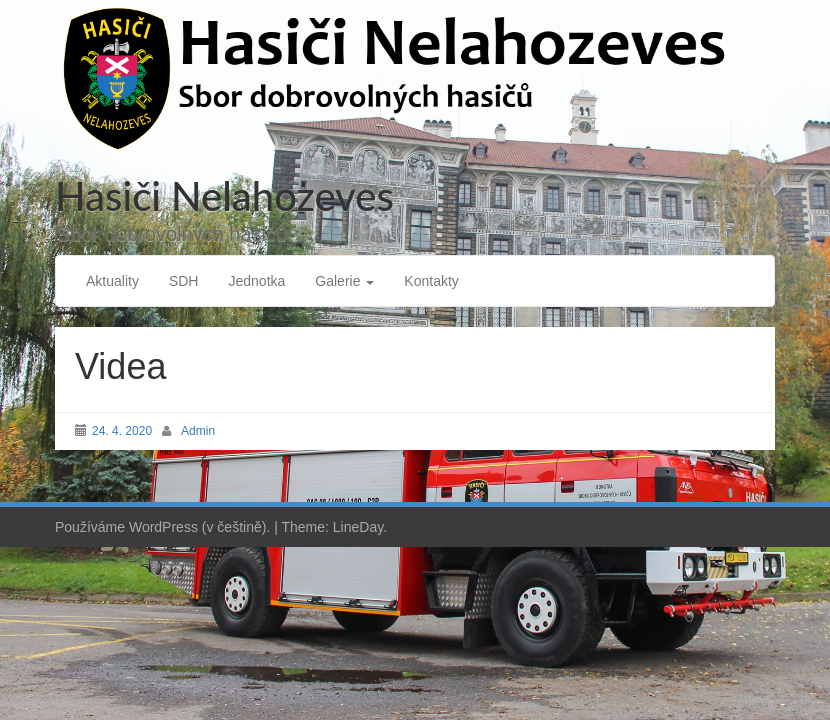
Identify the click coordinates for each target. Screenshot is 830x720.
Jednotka (256, 281)
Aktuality (112, 281)
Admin (198, 431)
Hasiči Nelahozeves (224, 196)
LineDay (358, 527)
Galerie (344, 281)
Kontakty (431, 281)
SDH (184, 281)
